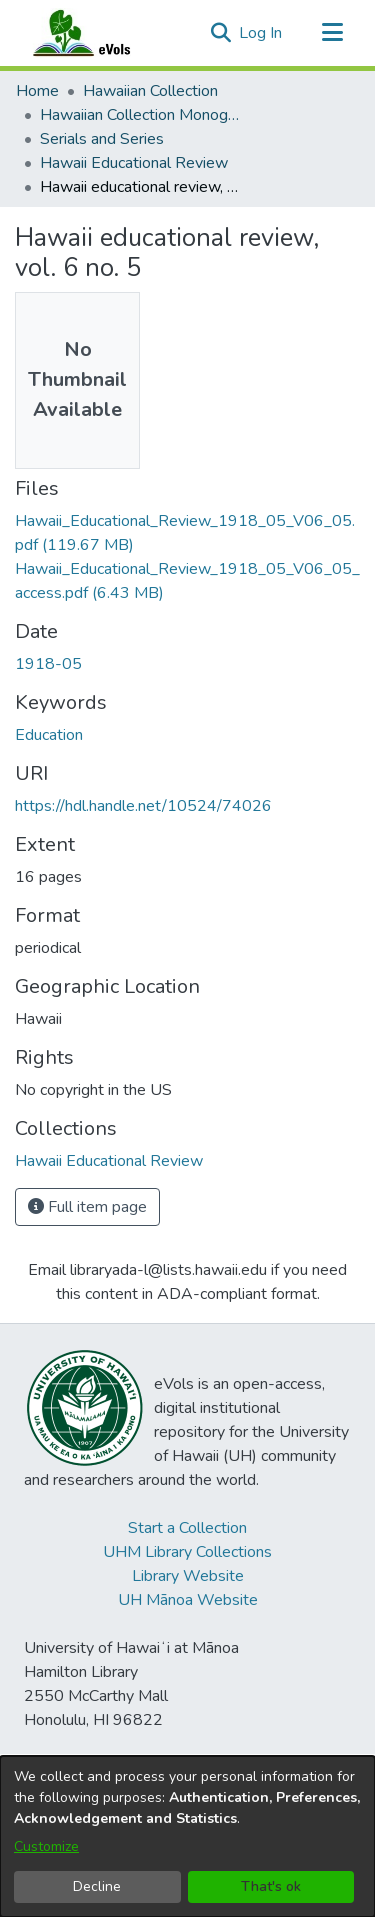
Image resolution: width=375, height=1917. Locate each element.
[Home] (101, 33)
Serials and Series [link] (102, 139)
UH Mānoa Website (188, 1600)
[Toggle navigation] (332, 33)
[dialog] (187, 1836)
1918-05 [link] (48, 664)
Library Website (188, 1576)
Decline (97, 1886)
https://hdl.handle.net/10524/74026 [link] (143, 806)
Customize (46, 1846)
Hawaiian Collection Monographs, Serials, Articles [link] (140, 115)
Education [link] (49, 735)
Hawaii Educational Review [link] (134, 163)
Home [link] (37, 91)
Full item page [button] (87, 1207)
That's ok (271, 1886)
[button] (220, 33)
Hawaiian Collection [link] (150, 91)
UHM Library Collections (187, 1552)
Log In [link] (261, 33)
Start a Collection (187, 1528)
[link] (109, 1161)
